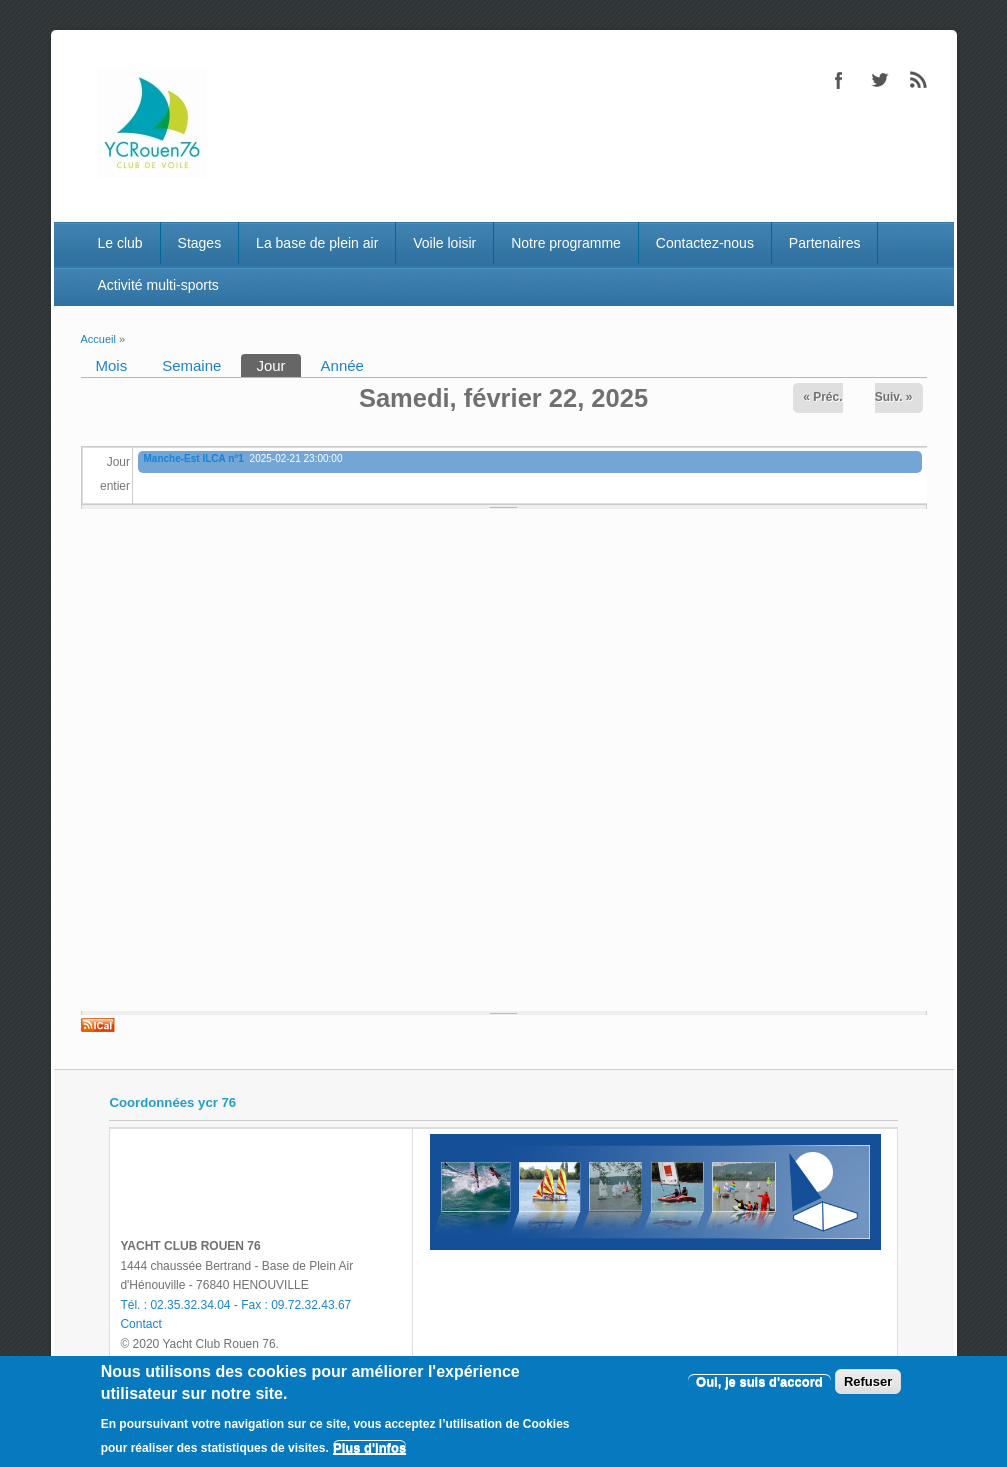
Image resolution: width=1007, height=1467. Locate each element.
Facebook (839, 80)
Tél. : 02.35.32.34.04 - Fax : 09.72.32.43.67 (235, 1305)
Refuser (868, 1381)
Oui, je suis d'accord (759, 1381)
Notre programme (566, 243)
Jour (278, 364)
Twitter (879, 80)
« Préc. (822, 397)
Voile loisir (444, 243)
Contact (140, 1324)
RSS (919, 80)
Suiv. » (894, 397)
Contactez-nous (705, 243)
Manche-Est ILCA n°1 (194, 458)
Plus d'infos (369, 1447)
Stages (200, 243)
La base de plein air (317, 243)
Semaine (191, 365)
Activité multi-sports (157, 285)
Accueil (98, 339)
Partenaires (825, 243)
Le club (119, 243)
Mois (112, 365)
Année (342, 365)
